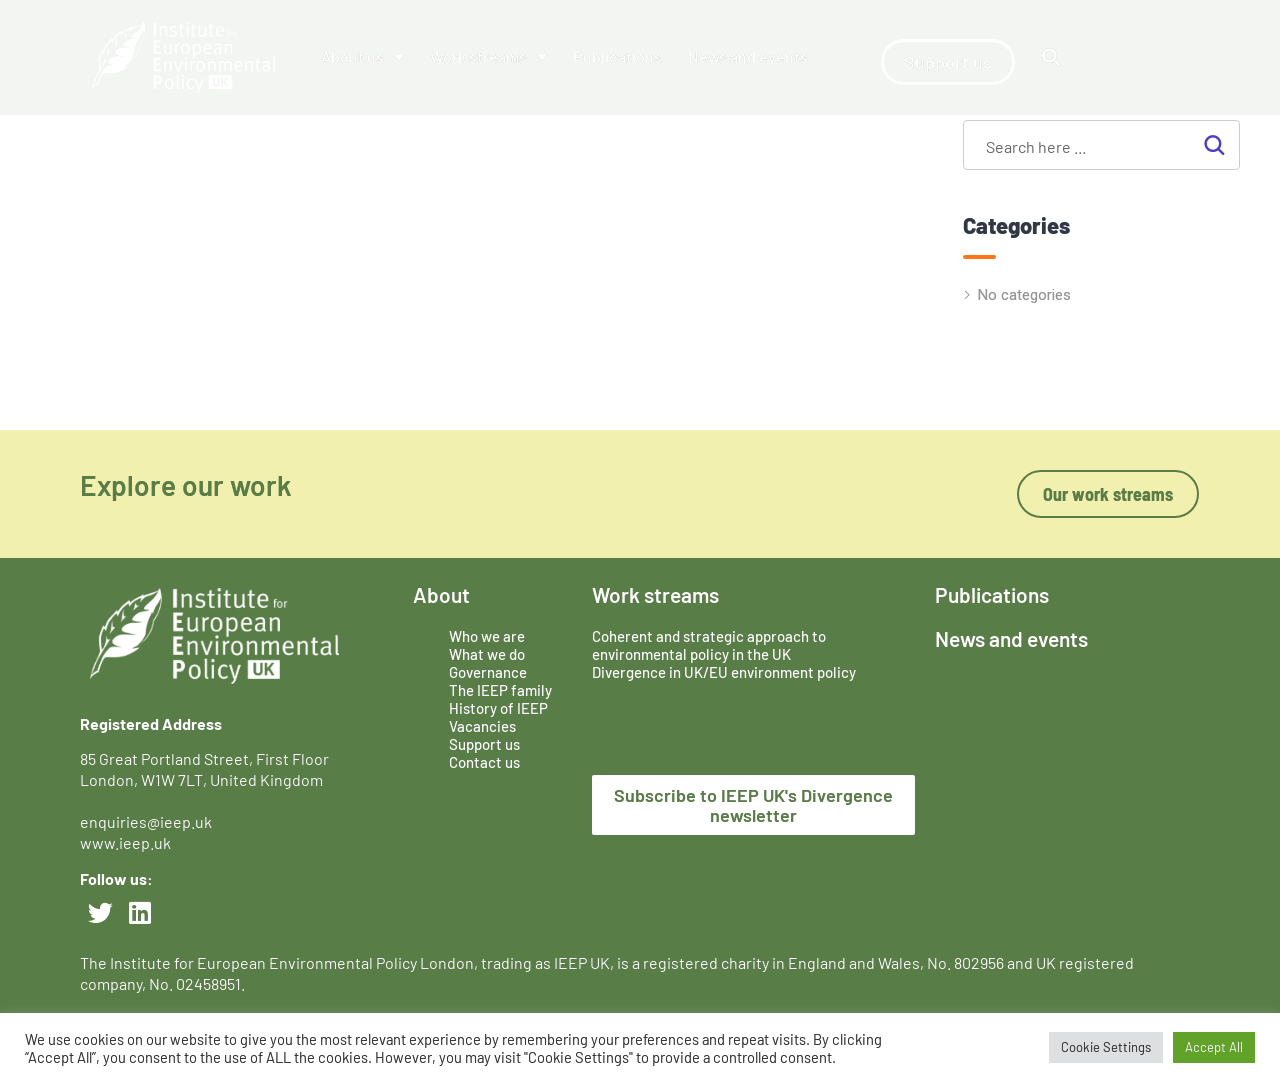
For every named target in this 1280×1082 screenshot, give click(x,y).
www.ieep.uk (125, 842)
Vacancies (482, 726)
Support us (484, 744)
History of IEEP (498, 708)
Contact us (484, 762)
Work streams (488, 57)
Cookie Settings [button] (1106, 1047)
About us (362, 57)
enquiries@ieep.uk (149, 821)
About (441, 594)
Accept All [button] (1214, 1047)
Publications (617, 56)
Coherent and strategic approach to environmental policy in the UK (709, 645)
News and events (748, 56)
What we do (487, 654)
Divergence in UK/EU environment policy (724, 672)
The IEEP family (500, 690)
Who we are (487, 636)
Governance (488, 672)
